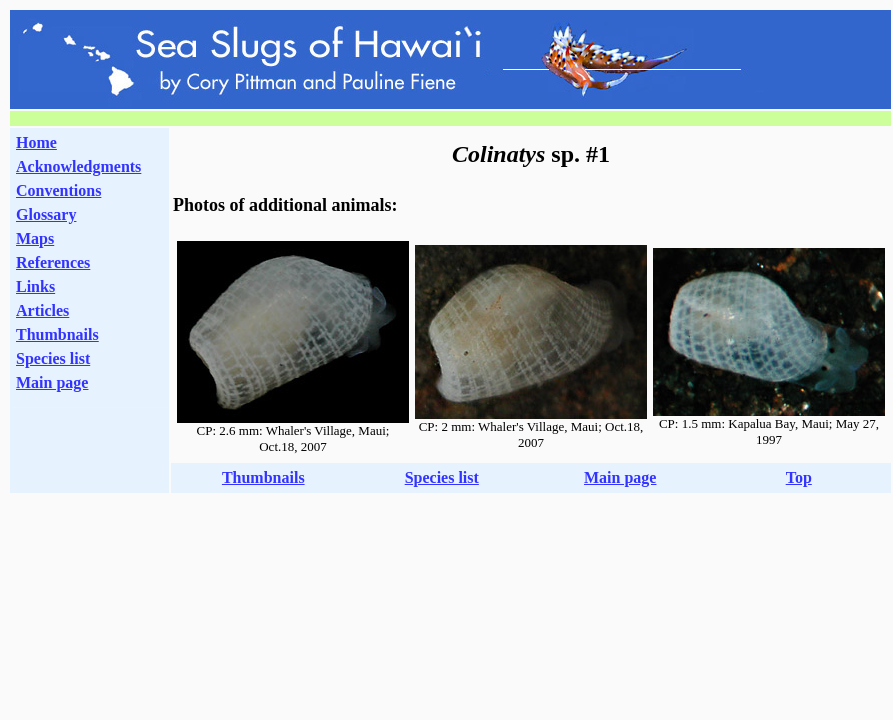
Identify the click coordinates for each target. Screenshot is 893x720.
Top (799, 477)
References (53, 262)
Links (35, 286)
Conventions (58, 190)
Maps (35, 238)
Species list (53, 358)
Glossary (46, 214)
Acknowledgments (78, 166)
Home (36, 142)
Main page (52, 382)
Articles (42, 310)
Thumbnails (57, 334)
